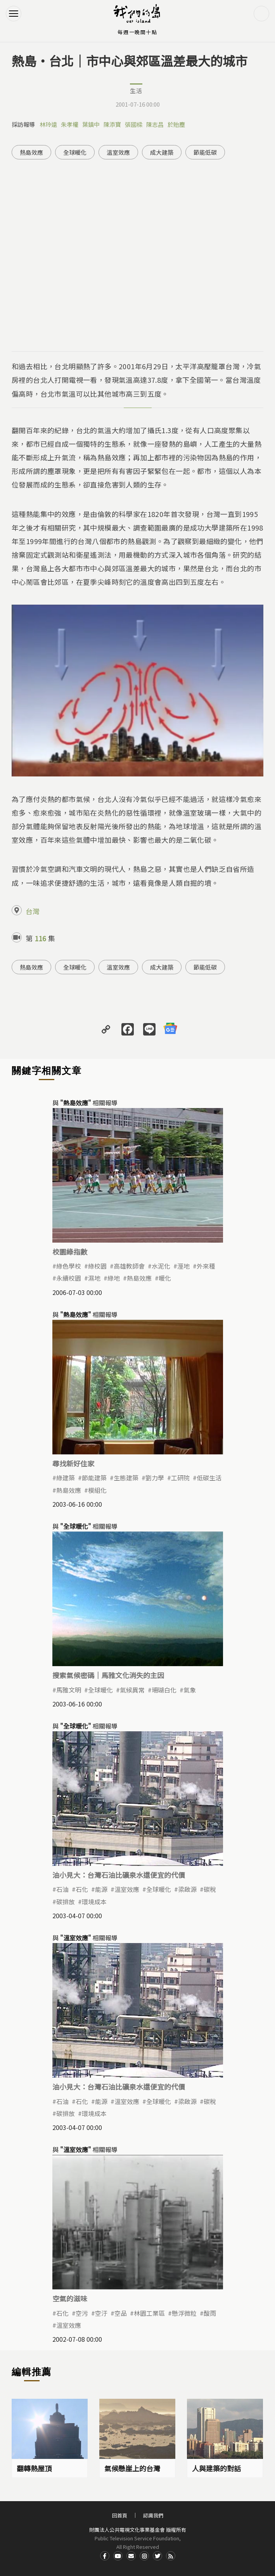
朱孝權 (69, 124)
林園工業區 (149, 2313)
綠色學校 (68, 1266)
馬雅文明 (68, 1689)
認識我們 (153, 2515)
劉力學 (154, 1477)
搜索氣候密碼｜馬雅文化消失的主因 (108, 1675)
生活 (136, 90)
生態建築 (126, 1477)
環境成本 (94, 1901)
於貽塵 (176, 124)
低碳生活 (209, 1477)
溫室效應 (118, 152)
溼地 (183, 1266)
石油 (62, 1889)
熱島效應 (31, 152)
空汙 (101, 2313)
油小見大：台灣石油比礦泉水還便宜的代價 (118, 1875)
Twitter (157, 2555)
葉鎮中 (91, 124)
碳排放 (65, 1901)
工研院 (180, 1477)
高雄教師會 (129, 1266)
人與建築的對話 (216, 2468)
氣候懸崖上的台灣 (132, 2468)
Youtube (118, 2555)
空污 (82, 2313)
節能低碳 (205, 152)
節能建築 (94, 1477)
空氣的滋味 (69, 2298)
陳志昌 (155, 124)
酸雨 (210, 2313)
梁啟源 (187, 1889)
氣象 (189, 1689)
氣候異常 (132, 1689)
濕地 (94, 1278)
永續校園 (68, 1278)
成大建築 (161, 152)
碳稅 (210, 1889)
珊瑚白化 (164, 1689)
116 (40, 938)
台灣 (33, 911)
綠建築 (65, 1477)
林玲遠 (48, 124)
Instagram (144, 2555)
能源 (101, 1889)
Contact (131, 2555)
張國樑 (133, 124)
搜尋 (261, 13)
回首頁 (119, 2515)
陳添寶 (112, 124)
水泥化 (161, 1266)
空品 (120, 2313)
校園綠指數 (69, 1252)
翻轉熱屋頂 (34, 2468)
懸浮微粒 (184, 2313)
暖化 (165, 1278)
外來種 (206, 1266)
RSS (170, 2555)
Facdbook (104, 2555)
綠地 (113, 1278)
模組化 (97, 1490)
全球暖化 (74, 152)
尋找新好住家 (73, 1463)
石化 (82, 1889)
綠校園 (97, 1266)
